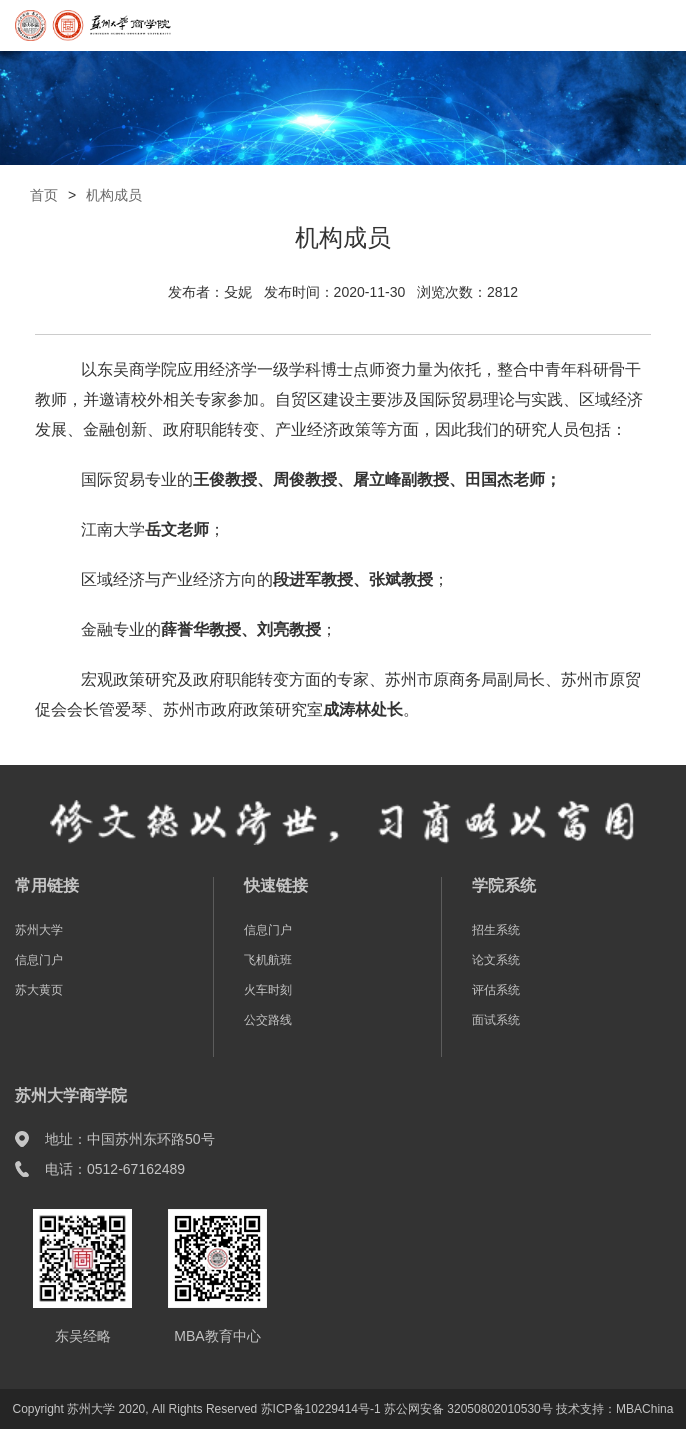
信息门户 (39, 960)
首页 (44, 195)
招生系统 (496, 930)
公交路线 (268, 1020)
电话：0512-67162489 (115, 1169)
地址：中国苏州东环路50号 (130, 1139)
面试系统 (496, 1020)
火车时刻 (268, 990)
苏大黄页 (39, 990)
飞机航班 (268, 960)
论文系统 (496, 960)
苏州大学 (39, 930)
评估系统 (496, 990)
